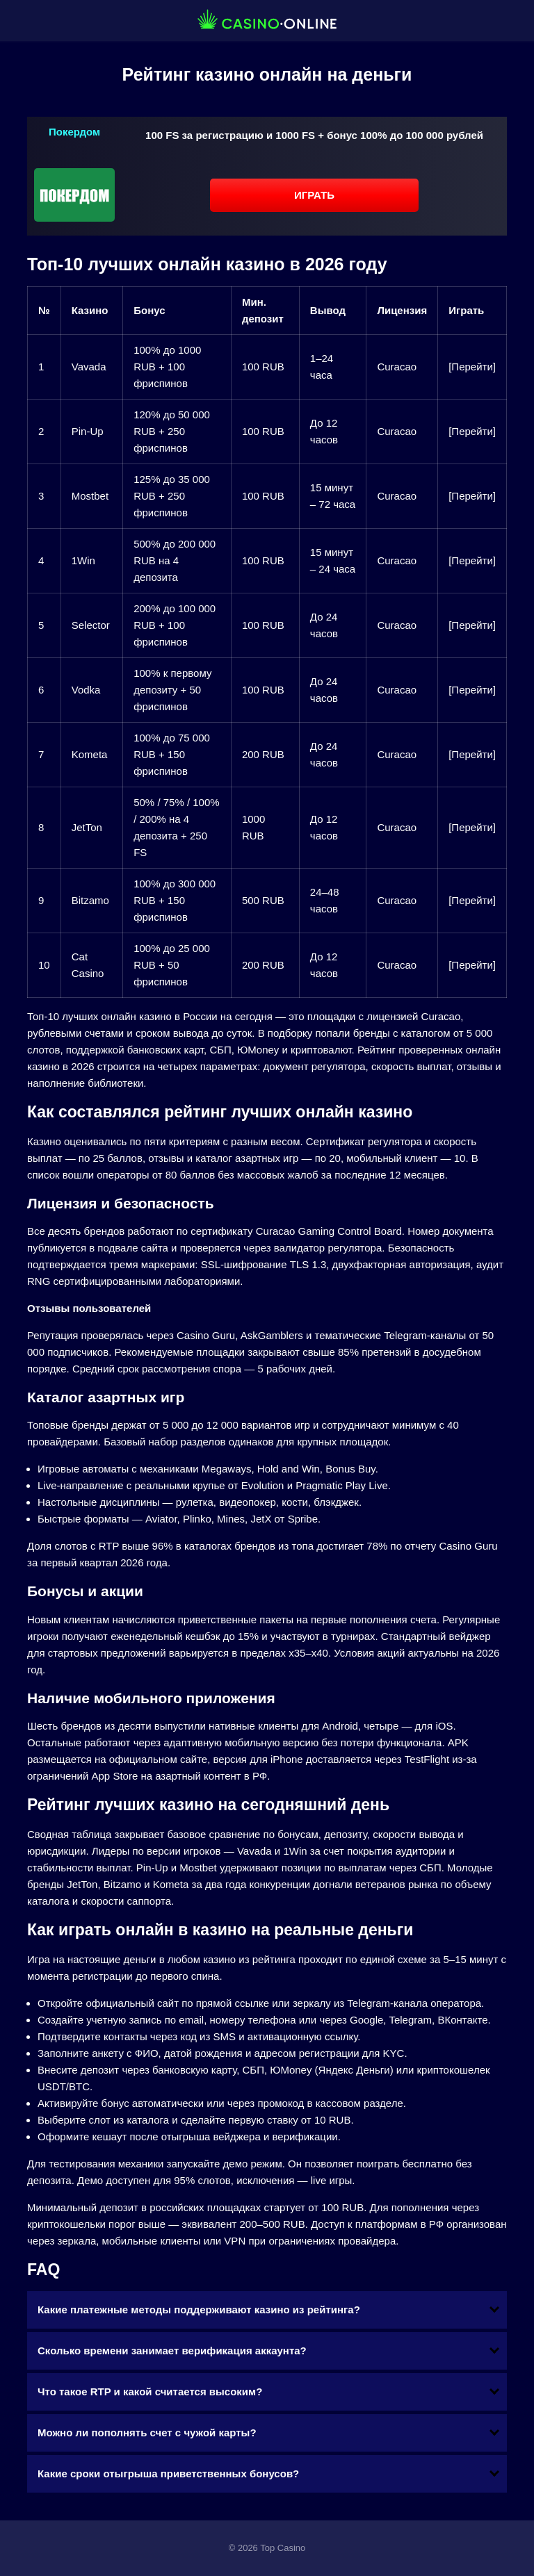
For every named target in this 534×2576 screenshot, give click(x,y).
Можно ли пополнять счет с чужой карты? (147, 2432)
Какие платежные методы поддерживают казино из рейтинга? (199, 2309)
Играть (314, 195)
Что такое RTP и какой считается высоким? (150, 2391)
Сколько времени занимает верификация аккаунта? (172, 2350)
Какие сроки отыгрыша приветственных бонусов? (168, 2473)
